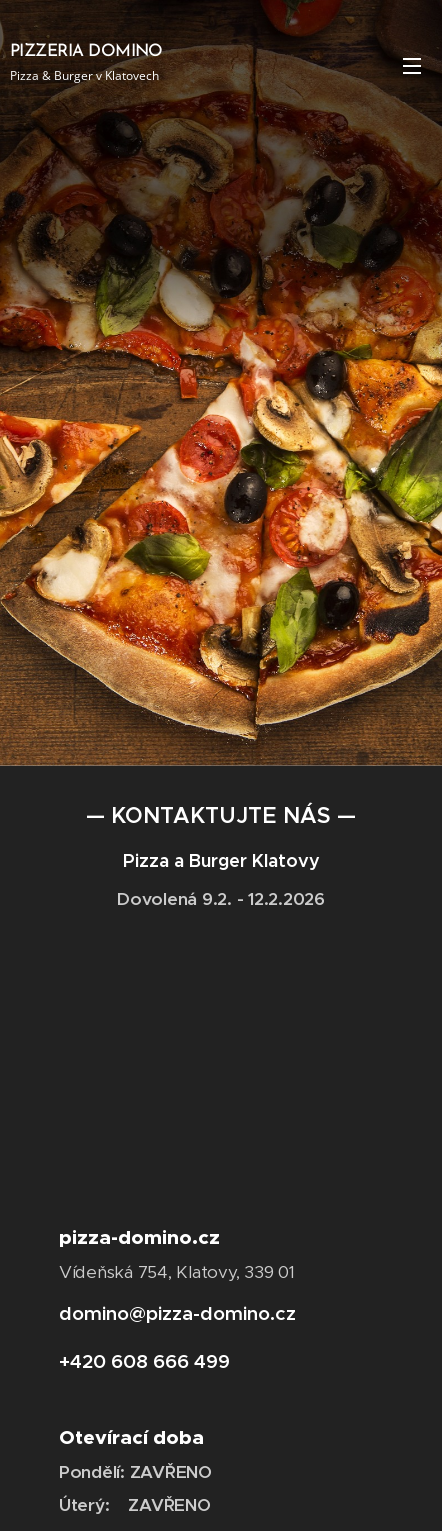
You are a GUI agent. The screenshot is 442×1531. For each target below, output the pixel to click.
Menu (412, 66)
